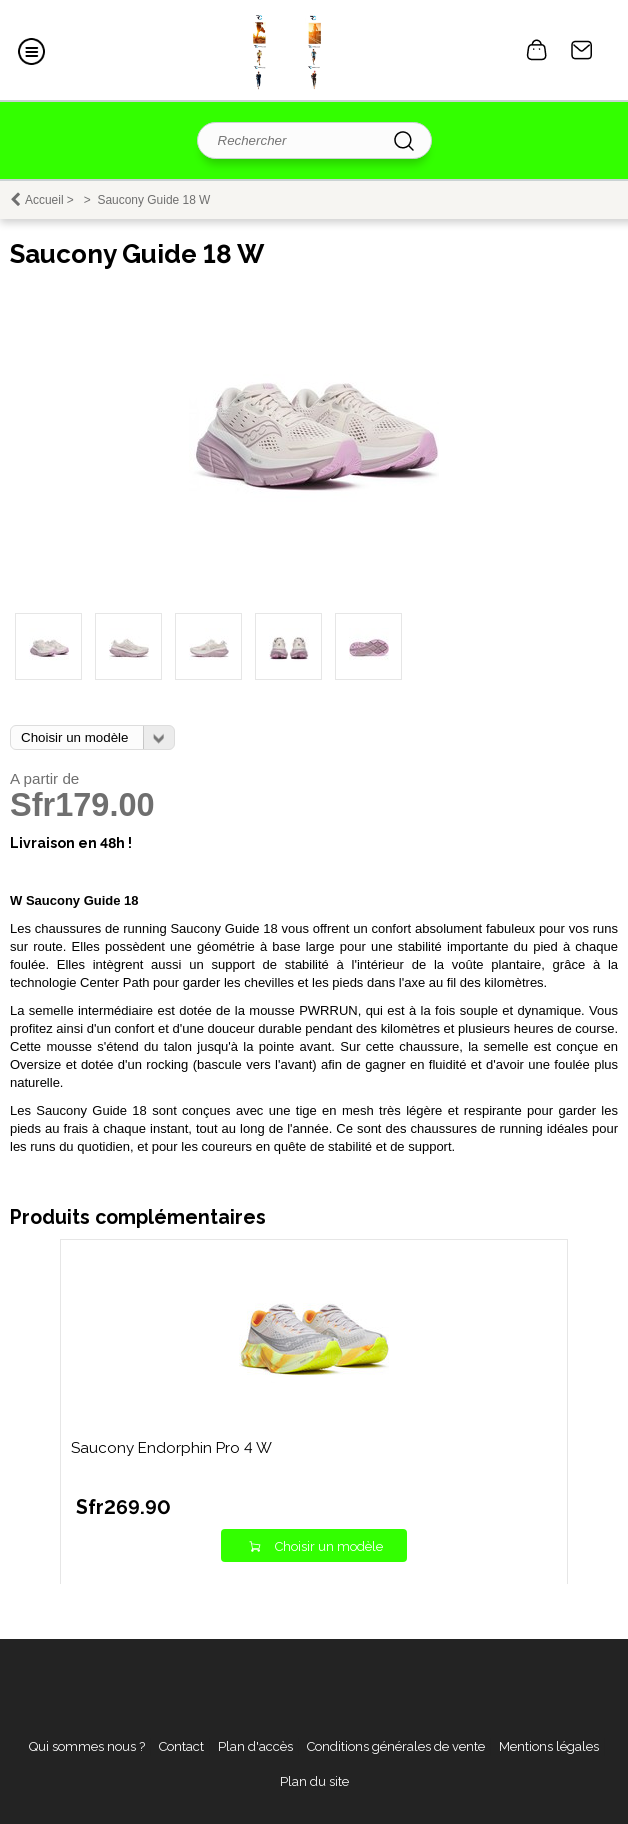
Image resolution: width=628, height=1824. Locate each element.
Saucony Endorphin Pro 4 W (171, 1448)
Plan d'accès (255, 1746)
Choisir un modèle (329, 1546)
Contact (582, 50)
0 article (537, 50)
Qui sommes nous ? (87, 1746)
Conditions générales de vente (396, 1746)
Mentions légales (549, 1746)
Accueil (44, 200)
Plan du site (314, 1781)
